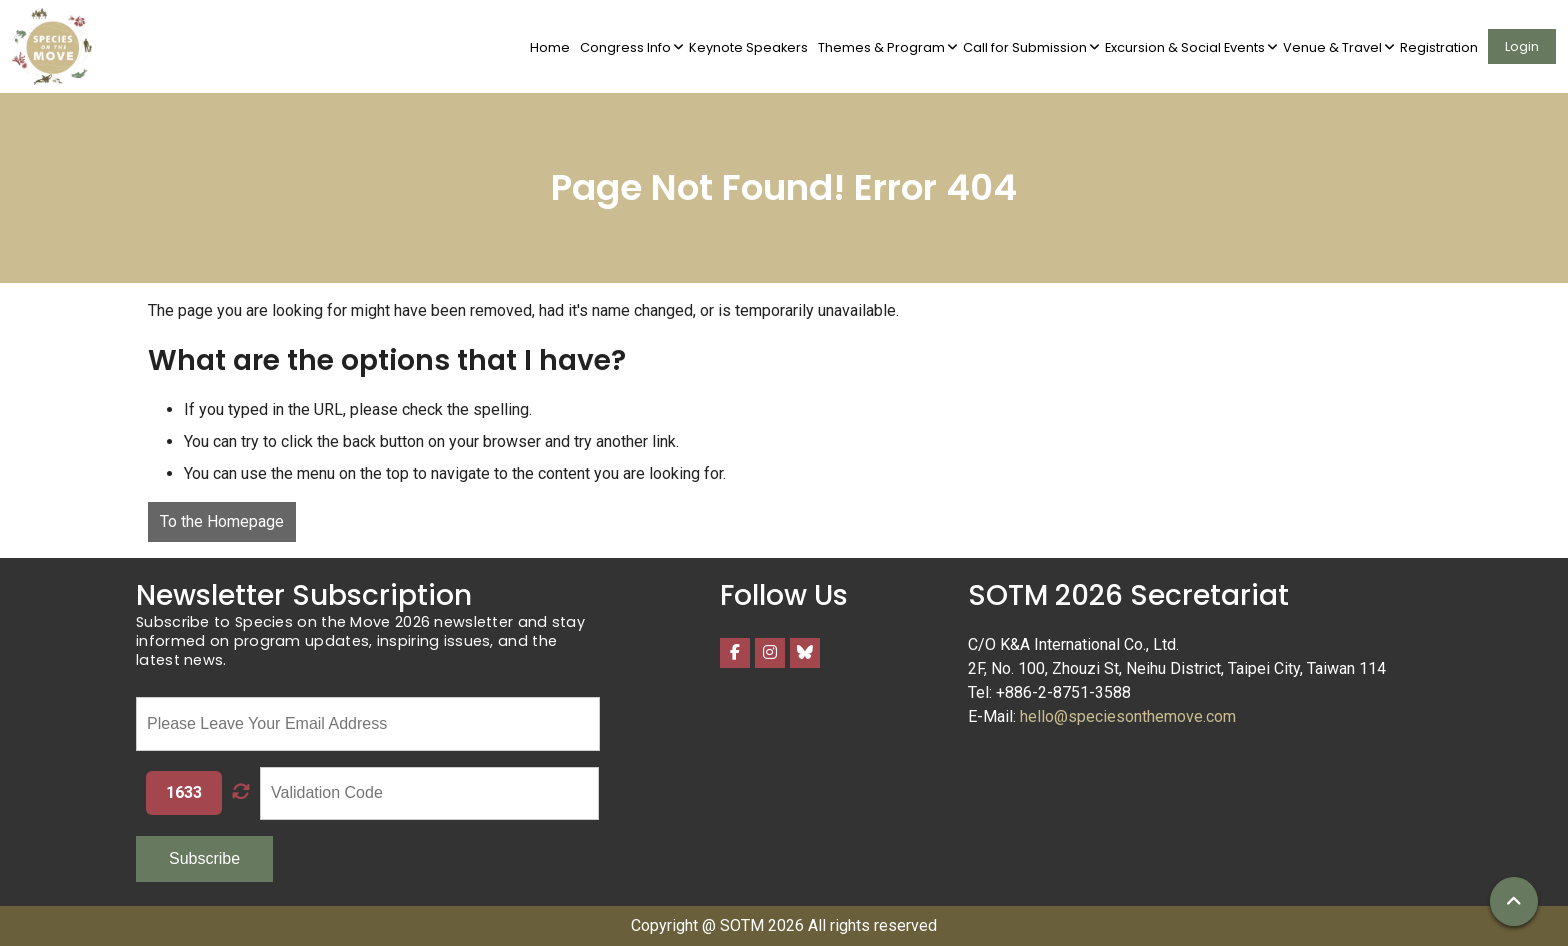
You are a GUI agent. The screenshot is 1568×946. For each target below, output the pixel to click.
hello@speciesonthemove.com (1128, 716)
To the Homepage (222, 521)
